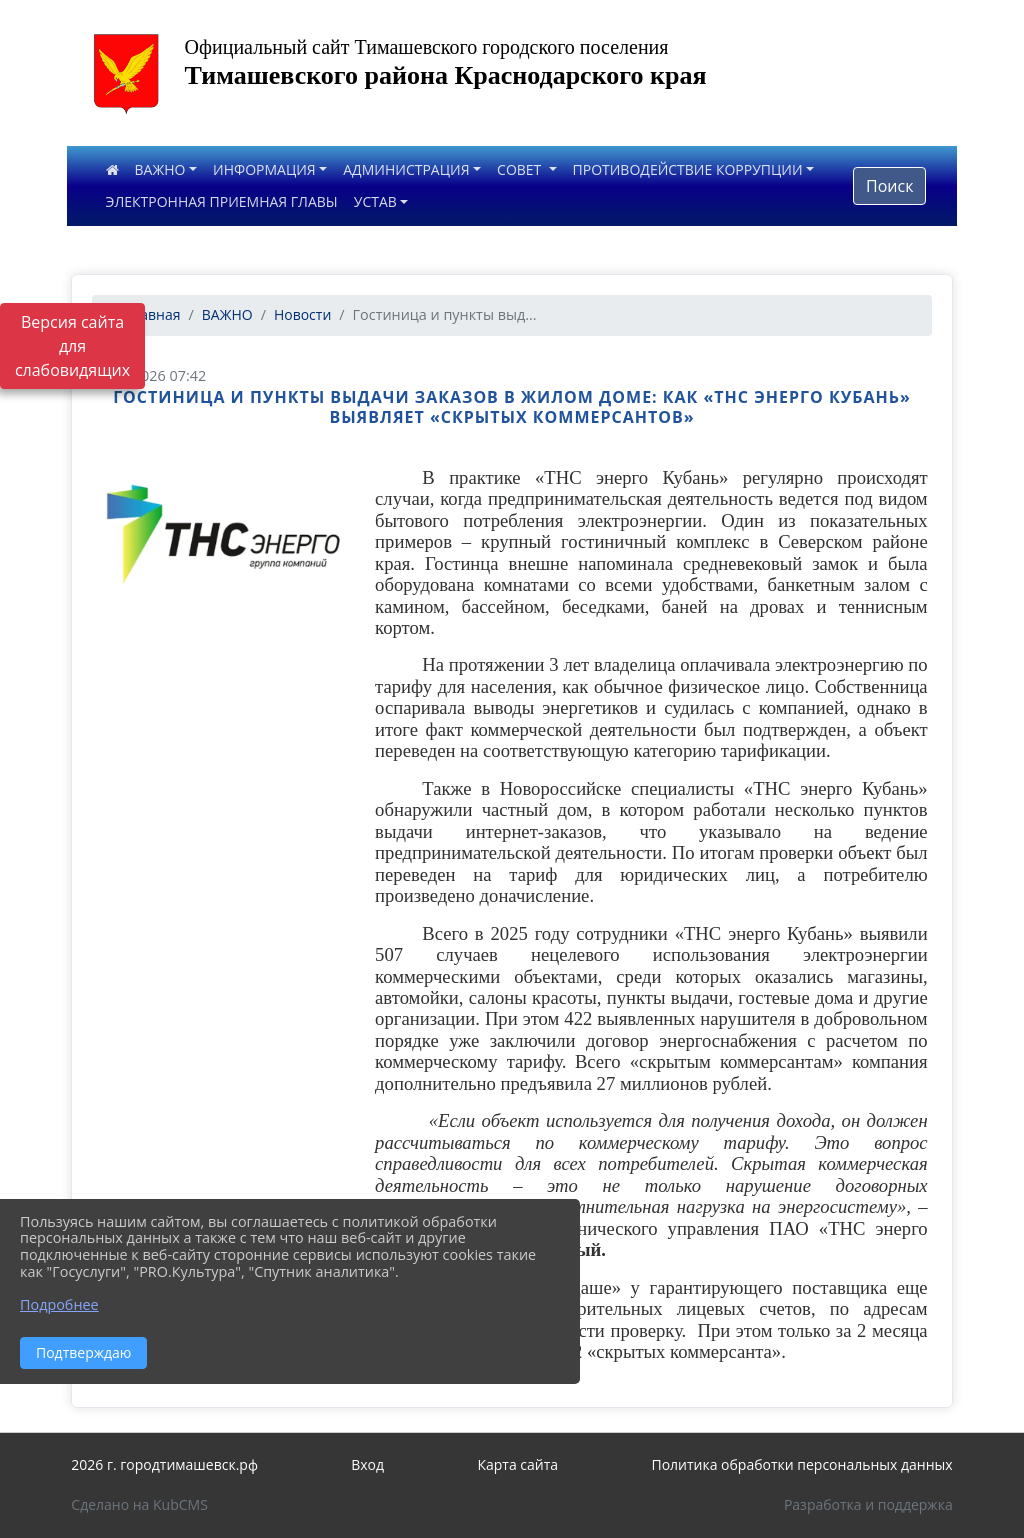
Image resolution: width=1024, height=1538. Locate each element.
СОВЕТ (521, 169)
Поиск (889, 186)
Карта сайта (517, 1464)
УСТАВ (375, 201)
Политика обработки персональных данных (801, 1464)
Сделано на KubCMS (139, 1504)
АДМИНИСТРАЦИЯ (406, 169)
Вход (367, 1464)
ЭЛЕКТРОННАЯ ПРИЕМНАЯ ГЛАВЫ (222, 201)
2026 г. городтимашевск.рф (164, 1464)
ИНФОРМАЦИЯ (264, 169)
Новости (302, 314)
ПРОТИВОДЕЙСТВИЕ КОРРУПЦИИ (688, 169)
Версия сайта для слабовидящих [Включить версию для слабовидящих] (72, 346)
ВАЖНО (160, 169)
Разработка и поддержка (868, 1504)
